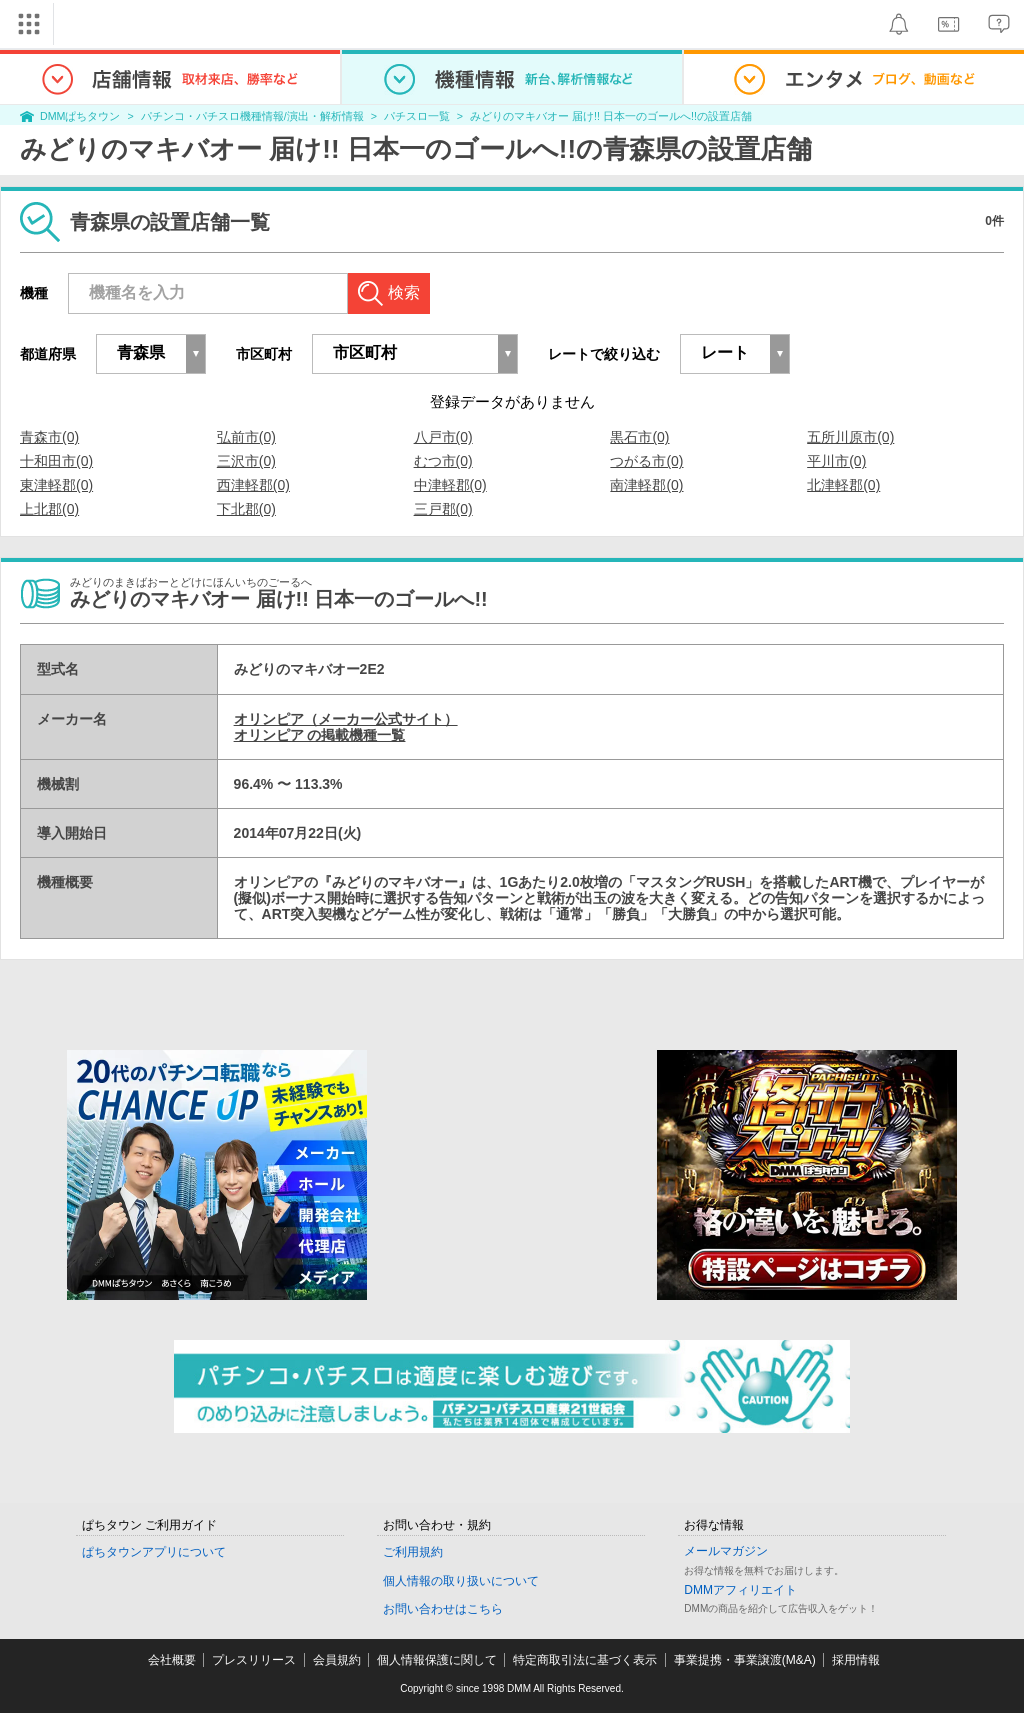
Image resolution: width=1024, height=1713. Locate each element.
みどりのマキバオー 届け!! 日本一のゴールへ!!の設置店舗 (611, 116)
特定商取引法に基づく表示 (585, 1660)
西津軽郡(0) (253, 485)
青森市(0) (49, 437)
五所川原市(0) (850, 437)
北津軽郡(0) (843, 485)
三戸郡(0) (443, 509)
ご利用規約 (413, 1552)
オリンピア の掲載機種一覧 (320, 735)
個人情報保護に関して (437, 1660)
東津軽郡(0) (56, 485)
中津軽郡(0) (450, 485)
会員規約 (337, 1660)
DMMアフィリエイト (740, 1590)
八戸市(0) (443, 437)
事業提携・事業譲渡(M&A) (745, 1660)
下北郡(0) (246, 509)
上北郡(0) (49, 509)
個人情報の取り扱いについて (461, 1581)
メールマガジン (726, 1551)
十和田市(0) (56, 461)
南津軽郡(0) (646, 485)
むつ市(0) (443, 461)
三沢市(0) (246, 461)
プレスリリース (254, 1660)
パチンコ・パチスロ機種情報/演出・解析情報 (252, 116)
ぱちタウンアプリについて (154, 1552)
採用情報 (856, 1660)
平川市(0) (836, 461)
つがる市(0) (646, 461)
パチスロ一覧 (417, 116)
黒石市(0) (639, 437)
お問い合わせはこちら (443, 1609)
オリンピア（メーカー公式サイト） (346, 719)
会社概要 (172, 1660)
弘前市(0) (246, 437)
